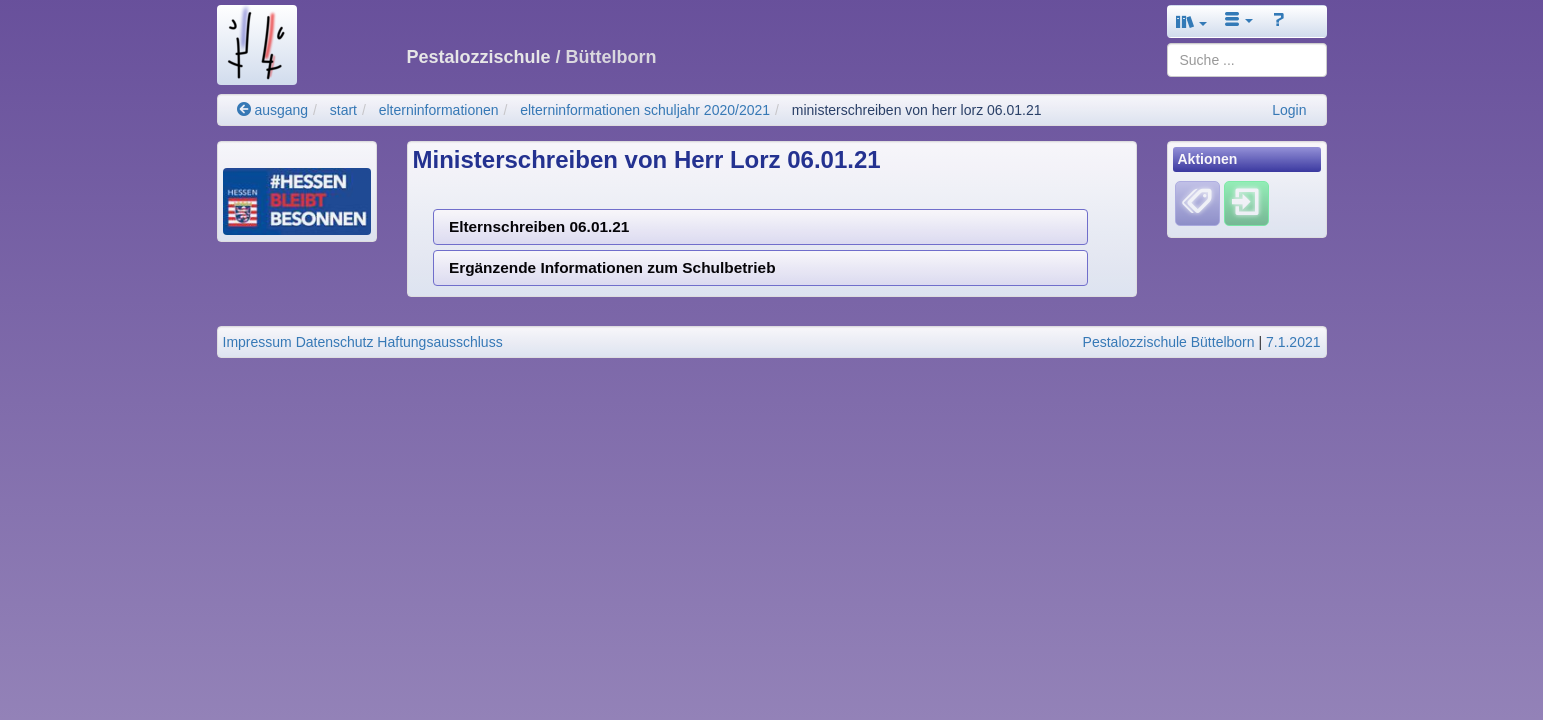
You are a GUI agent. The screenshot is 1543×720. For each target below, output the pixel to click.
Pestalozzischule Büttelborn (1169, 342)
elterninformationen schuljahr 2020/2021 (645, 110)
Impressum (257, 342)
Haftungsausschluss (439, 342)
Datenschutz (335, 342)
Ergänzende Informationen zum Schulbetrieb (612, 267)
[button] (1192, 21)
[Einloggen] (1246, 203)
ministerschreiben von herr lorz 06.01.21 (917, 110)
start (343, 110)
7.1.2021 (1293, 342)
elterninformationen (439, 110)
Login (1289, 110)
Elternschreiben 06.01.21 (539, 226)
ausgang (273, 110)
